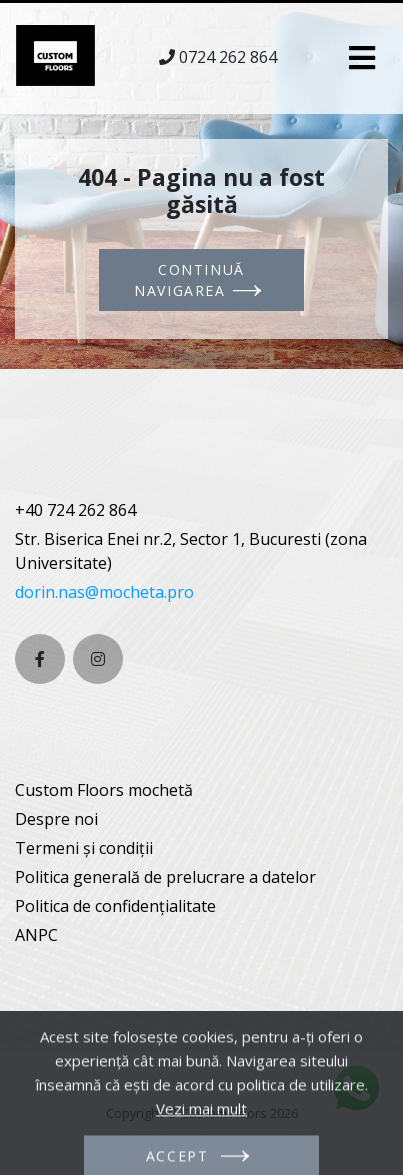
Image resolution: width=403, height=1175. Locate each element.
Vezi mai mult (201, 1130)
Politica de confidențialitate (115, 906)
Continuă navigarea (189, 280)
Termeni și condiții (84, 848)
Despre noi (56, 819)
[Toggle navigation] (362, 58)
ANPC (36, 935)
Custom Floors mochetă (104, 790)
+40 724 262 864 (75, 510)
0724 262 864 (228, 57)
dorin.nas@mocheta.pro (104, 592)
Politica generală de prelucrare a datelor (165, 877)
